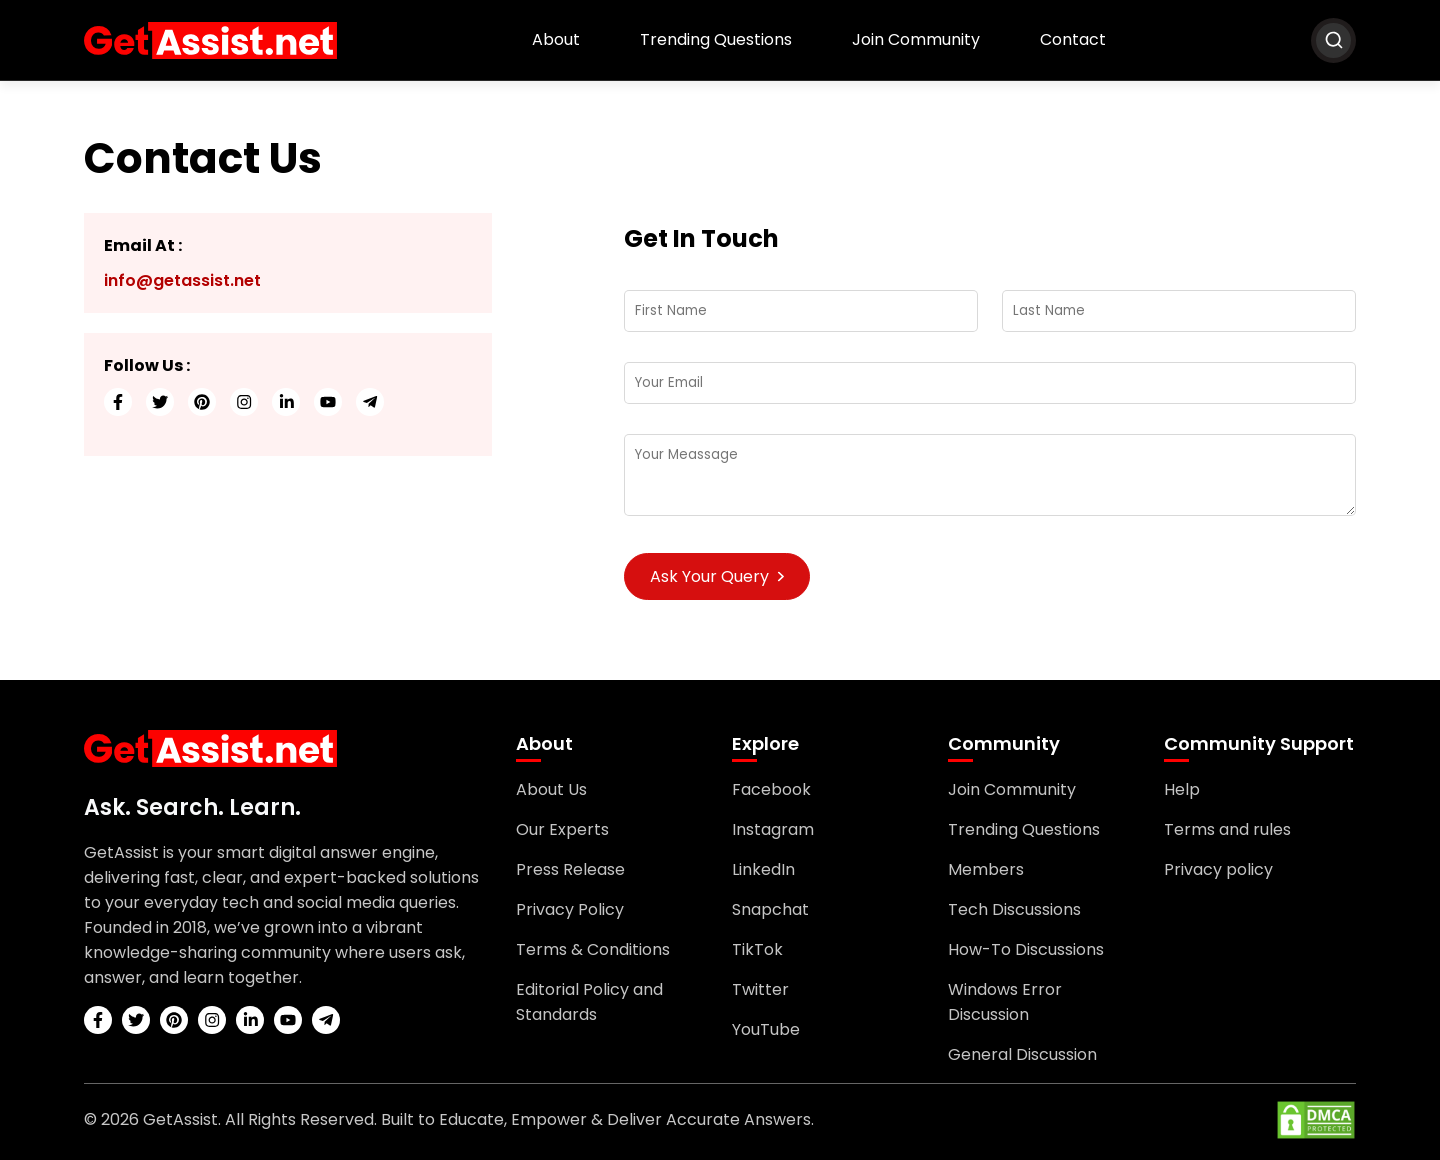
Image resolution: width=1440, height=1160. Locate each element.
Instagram (773, 829)
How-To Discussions (1026, 949)
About (556, 39)
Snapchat (770, 909)
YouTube (766, 1029)
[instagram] (244, 402)
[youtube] (328, 402)
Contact (1073, 39)
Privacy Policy (570, 909)
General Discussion (1022, 1054)
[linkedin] (286, 402)
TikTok (757, 949)
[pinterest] (202, 402)
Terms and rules (1227, 829)
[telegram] (370, 402)
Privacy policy (1218, 869)
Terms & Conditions (593, 949)
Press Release (570, 869)
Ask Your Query (717, 576)
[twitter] (160, 402)
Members (986, 869)
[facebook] (118, 402)
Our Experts (562, 829)
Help (1182, 789)
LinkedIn (763, 869)
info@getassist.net (182, 280)
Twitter (760, 989)
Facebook (771, 789)
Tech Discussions (1014, 909)
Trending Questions (716, 39)
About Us (551, 789)
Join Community (916, 39)
